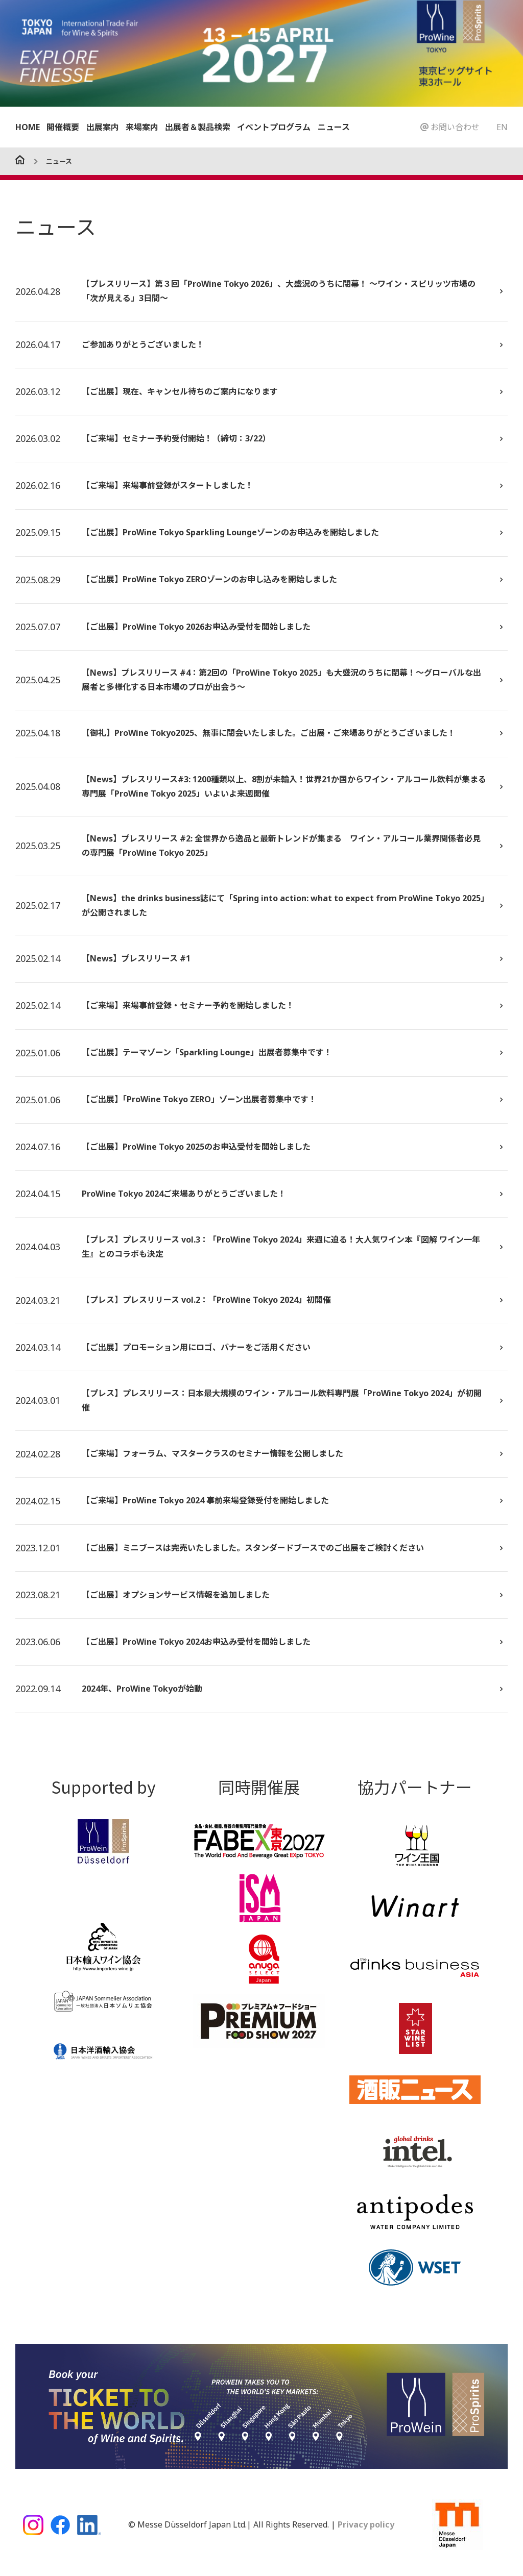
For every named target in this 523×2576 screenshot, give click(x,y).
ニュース (334, 127)
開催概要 (62, 127)
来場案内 (142, 127)
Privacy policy (365, 2530)
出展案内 (102, 127)
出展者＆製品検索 (197, 127)
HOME (27, 127)
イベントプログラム (274, 127)
